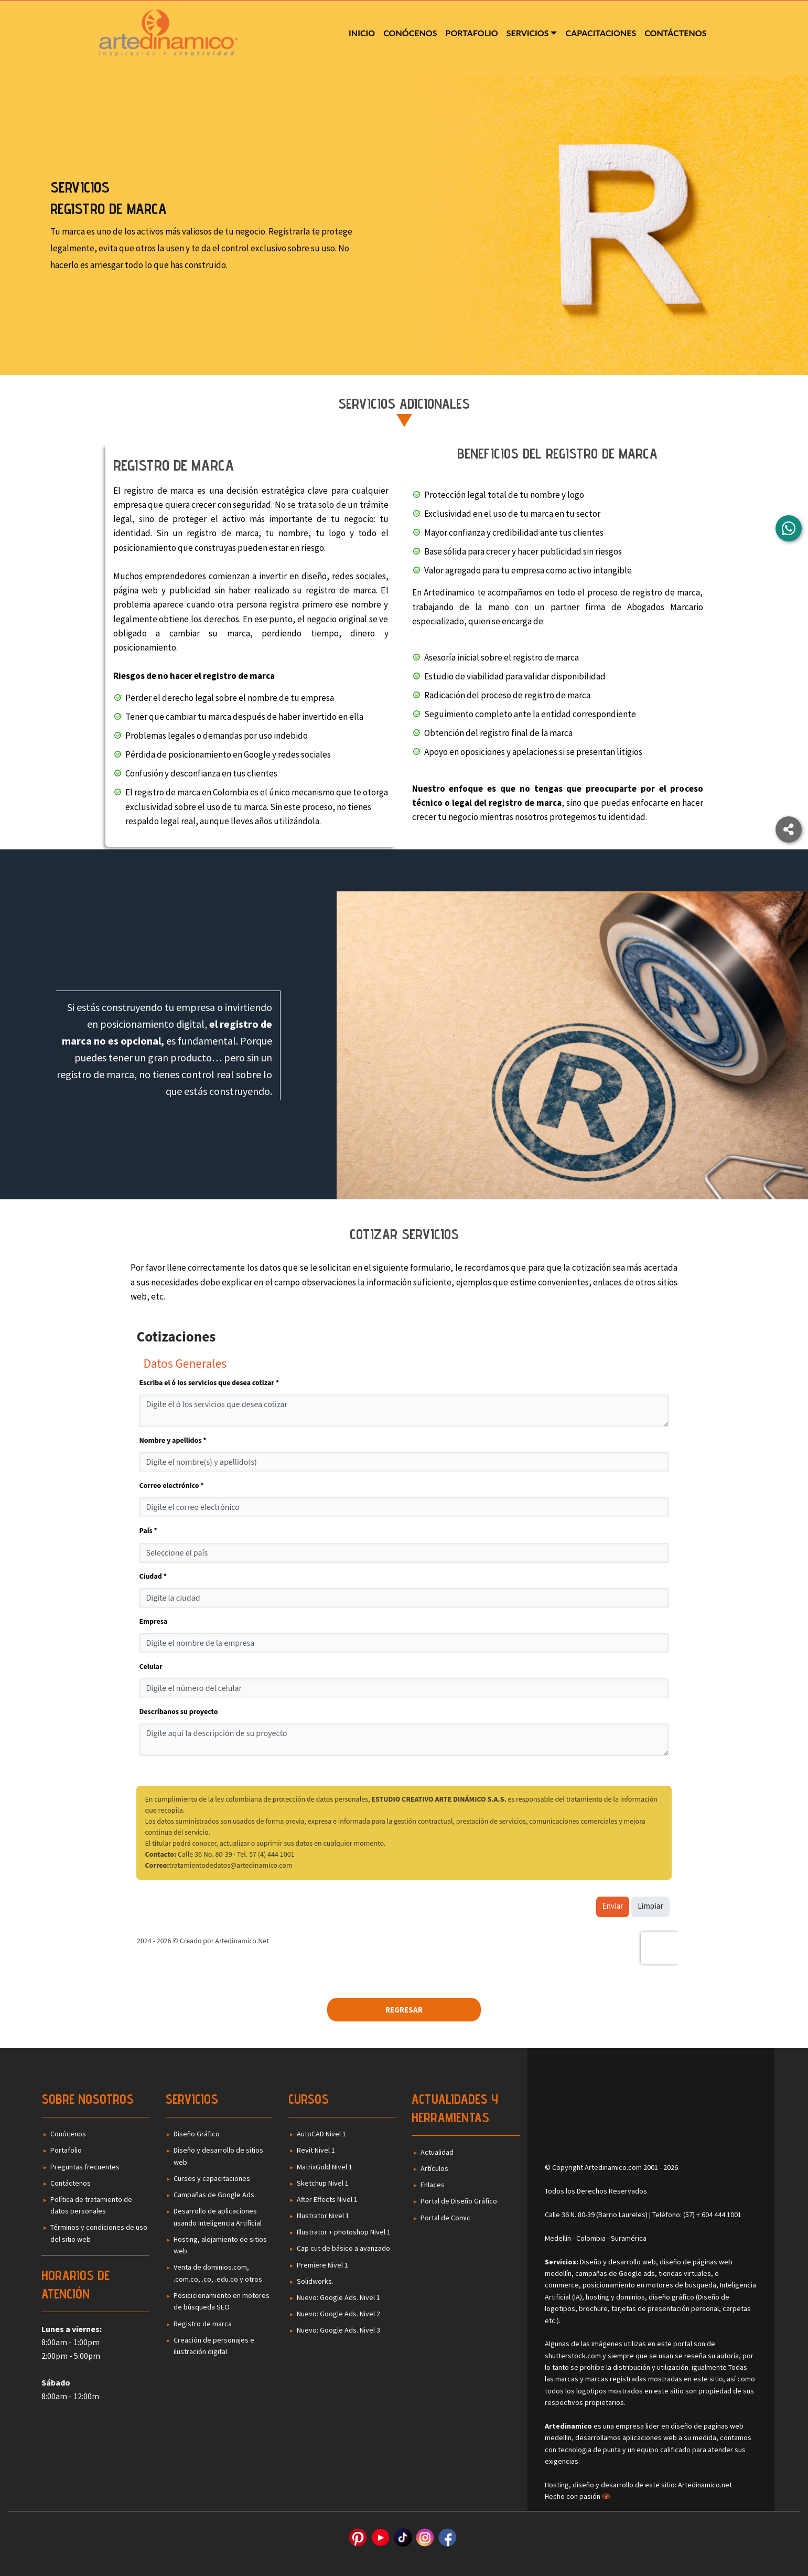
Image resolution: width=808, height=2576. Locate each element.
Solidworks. (315, 2281)
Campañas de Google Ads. (215, 2194)
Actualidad (437, 2152)
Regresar (404, 2010)
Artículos (434, 2168)
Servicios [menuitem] (528, 33)
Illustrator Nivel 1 (323, 2215)
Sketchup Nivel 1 (323, 2183)
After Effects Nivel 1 (327, 2199)
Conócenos (68, 2133)
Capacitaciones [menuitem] (601, 33)
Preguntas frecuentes (85, 2166)
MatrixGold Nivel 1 (324, 2166)
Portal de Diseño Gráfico (459, 2201)
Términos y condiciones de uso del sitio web (98, 2232)
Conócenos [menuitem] (410, 33)
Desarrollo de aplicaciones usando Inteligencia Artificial (218, 2216)
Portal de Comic (445, 2217)
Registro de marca (203, 2323)
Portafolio (66, 2150)
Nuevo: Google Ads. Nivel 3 (338, 2330)
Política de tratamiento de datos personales (91, 2205)
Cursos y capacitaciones (212, 2178)
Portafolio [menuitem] (472, 33)
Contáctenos (70, 2183)
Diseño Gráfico (197, 2133)
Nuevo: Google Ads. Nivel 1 (338, 2297)
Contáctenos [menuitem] (675, 33)
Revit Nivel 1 (316, 2150)
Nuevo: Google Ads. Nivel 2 (338, 2313)
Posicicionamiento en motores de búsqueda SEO (222, 2301)
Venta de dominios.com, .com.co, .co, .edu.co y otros (218, 2272)
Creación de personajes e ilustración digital (214, 2345)
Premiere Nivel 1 (322, 2265)
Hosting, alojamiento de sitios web (220, 2244)
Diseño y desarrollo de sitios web (218, 2155)
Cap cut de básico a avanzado (343, 2248)
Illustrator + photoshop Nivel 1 (344, 2232)
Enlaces (433, 2184)
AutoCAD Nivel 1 (321, 2133)
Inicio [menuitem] (362, 33)
